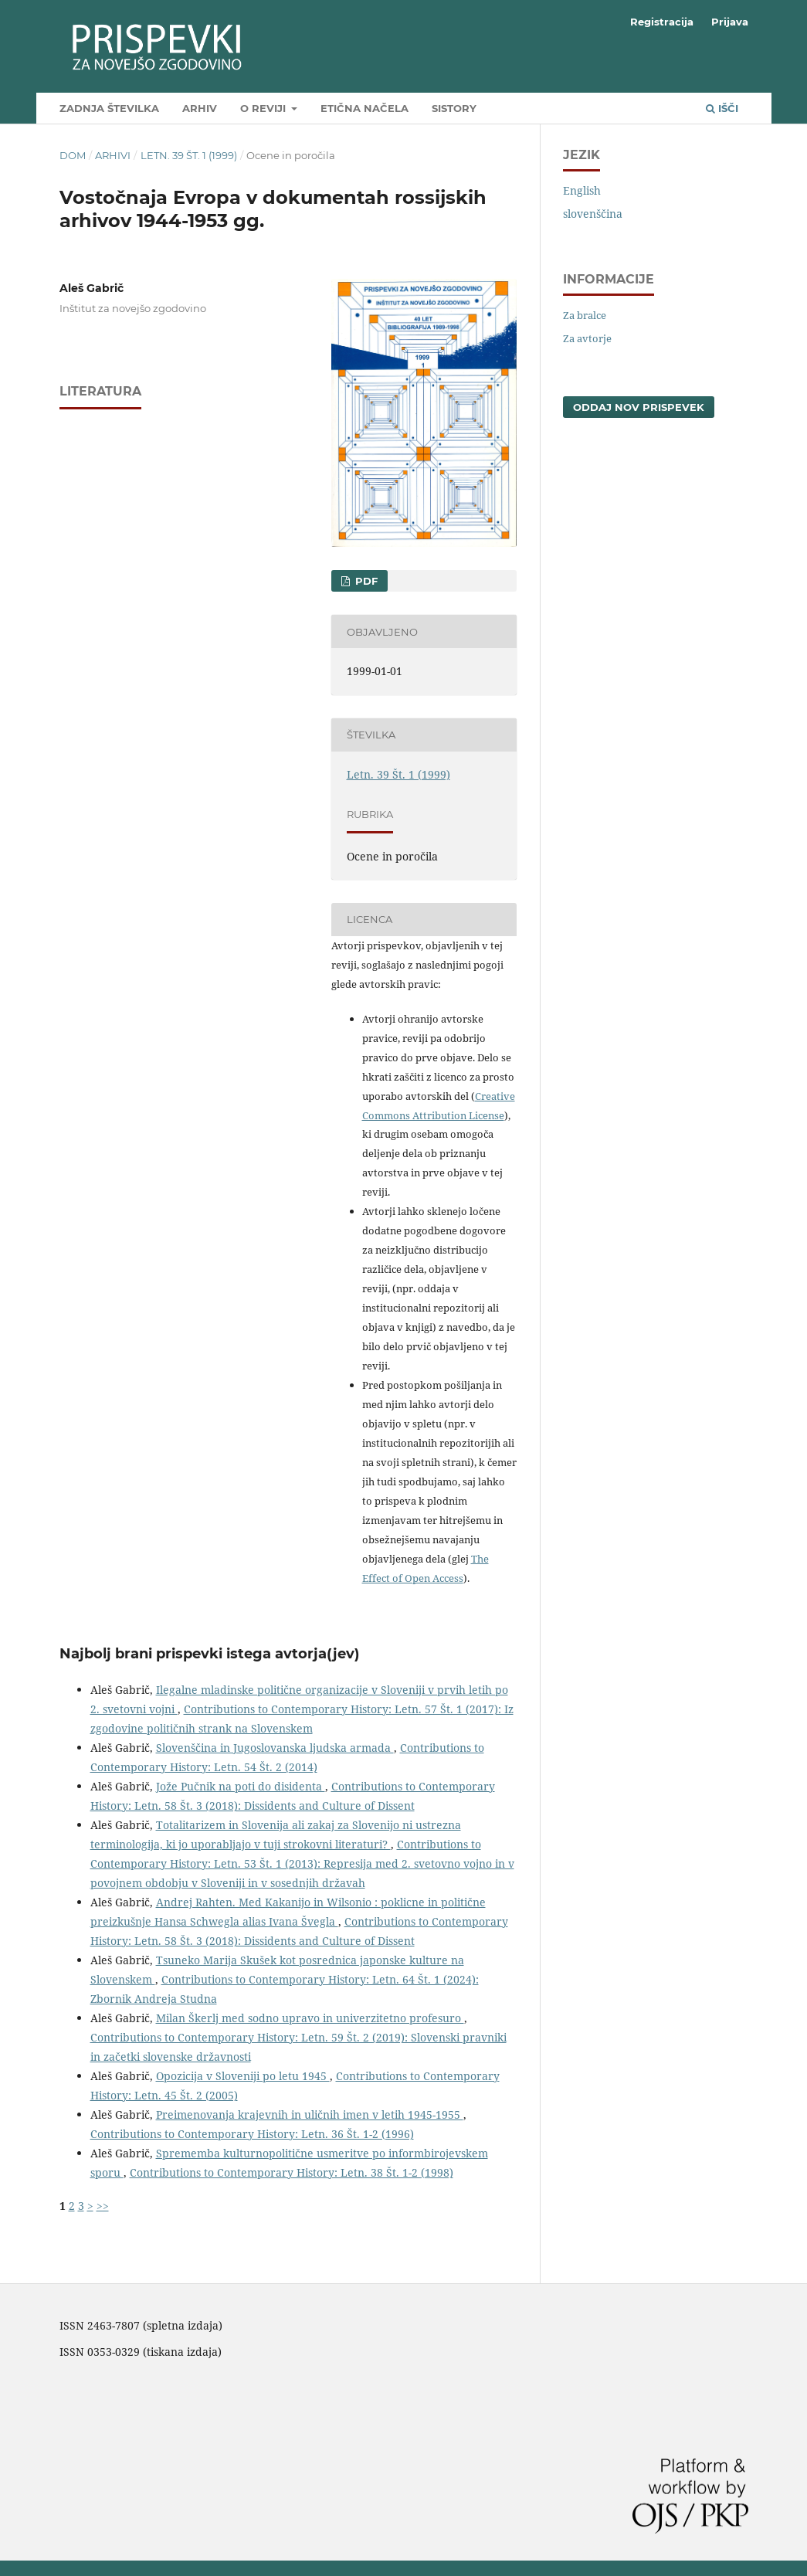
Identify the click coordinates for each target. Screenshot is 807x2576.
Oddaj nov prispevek (638, 407)
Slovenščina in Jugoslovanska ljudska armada (275, 1747)
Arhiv (199, 108)
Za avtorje (587, 338)
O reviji (264, 108)
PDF (365, 581)
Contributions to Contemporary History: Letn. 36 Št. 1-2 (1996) (252, 2133)
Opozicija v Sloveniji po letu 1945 (243, 2076)
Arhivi (113, 155)
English (582, 190)
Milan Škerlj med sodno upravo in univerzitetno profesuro (310, 2018)
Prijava (729, 21)
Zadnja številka (109, 108)
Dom (72, 155)
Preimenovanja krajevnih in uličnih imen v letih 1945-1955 (309, 2114)
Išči (722, 108)
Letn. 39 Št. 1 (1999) (189, 155)
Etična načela (364, 108)
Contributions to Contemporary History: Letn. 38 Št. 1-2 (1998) (291, 2172)
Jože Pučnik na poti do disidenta (240, 1786)
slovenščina (592, 213)
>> (103, 2205)
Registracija (661, 21)
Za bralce (584, 315)
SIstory (454, 108)
